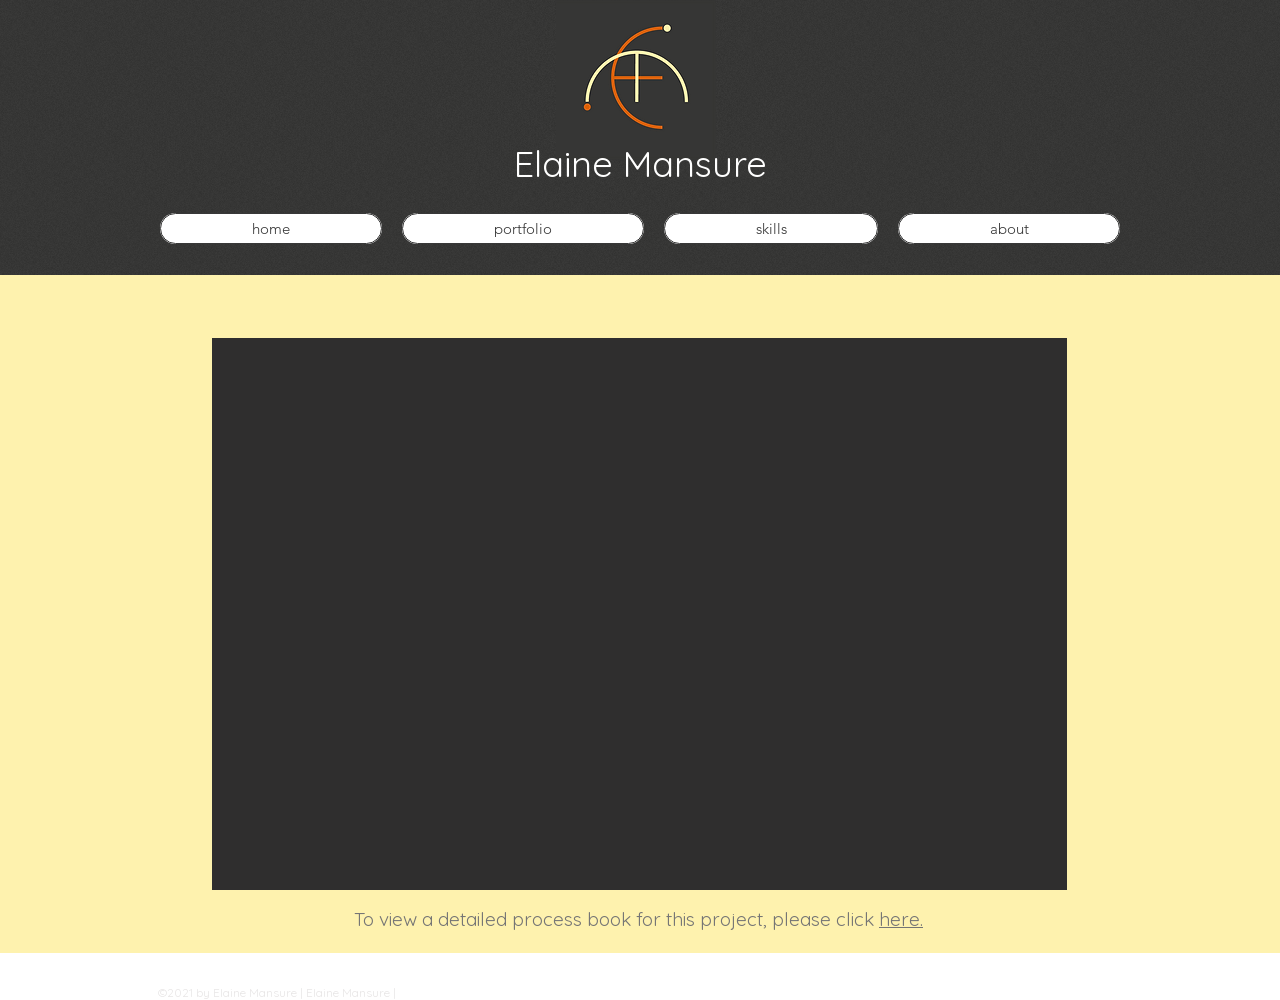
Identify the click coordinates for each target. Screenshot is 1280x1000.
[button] (639, 614)
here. (901, 919)
